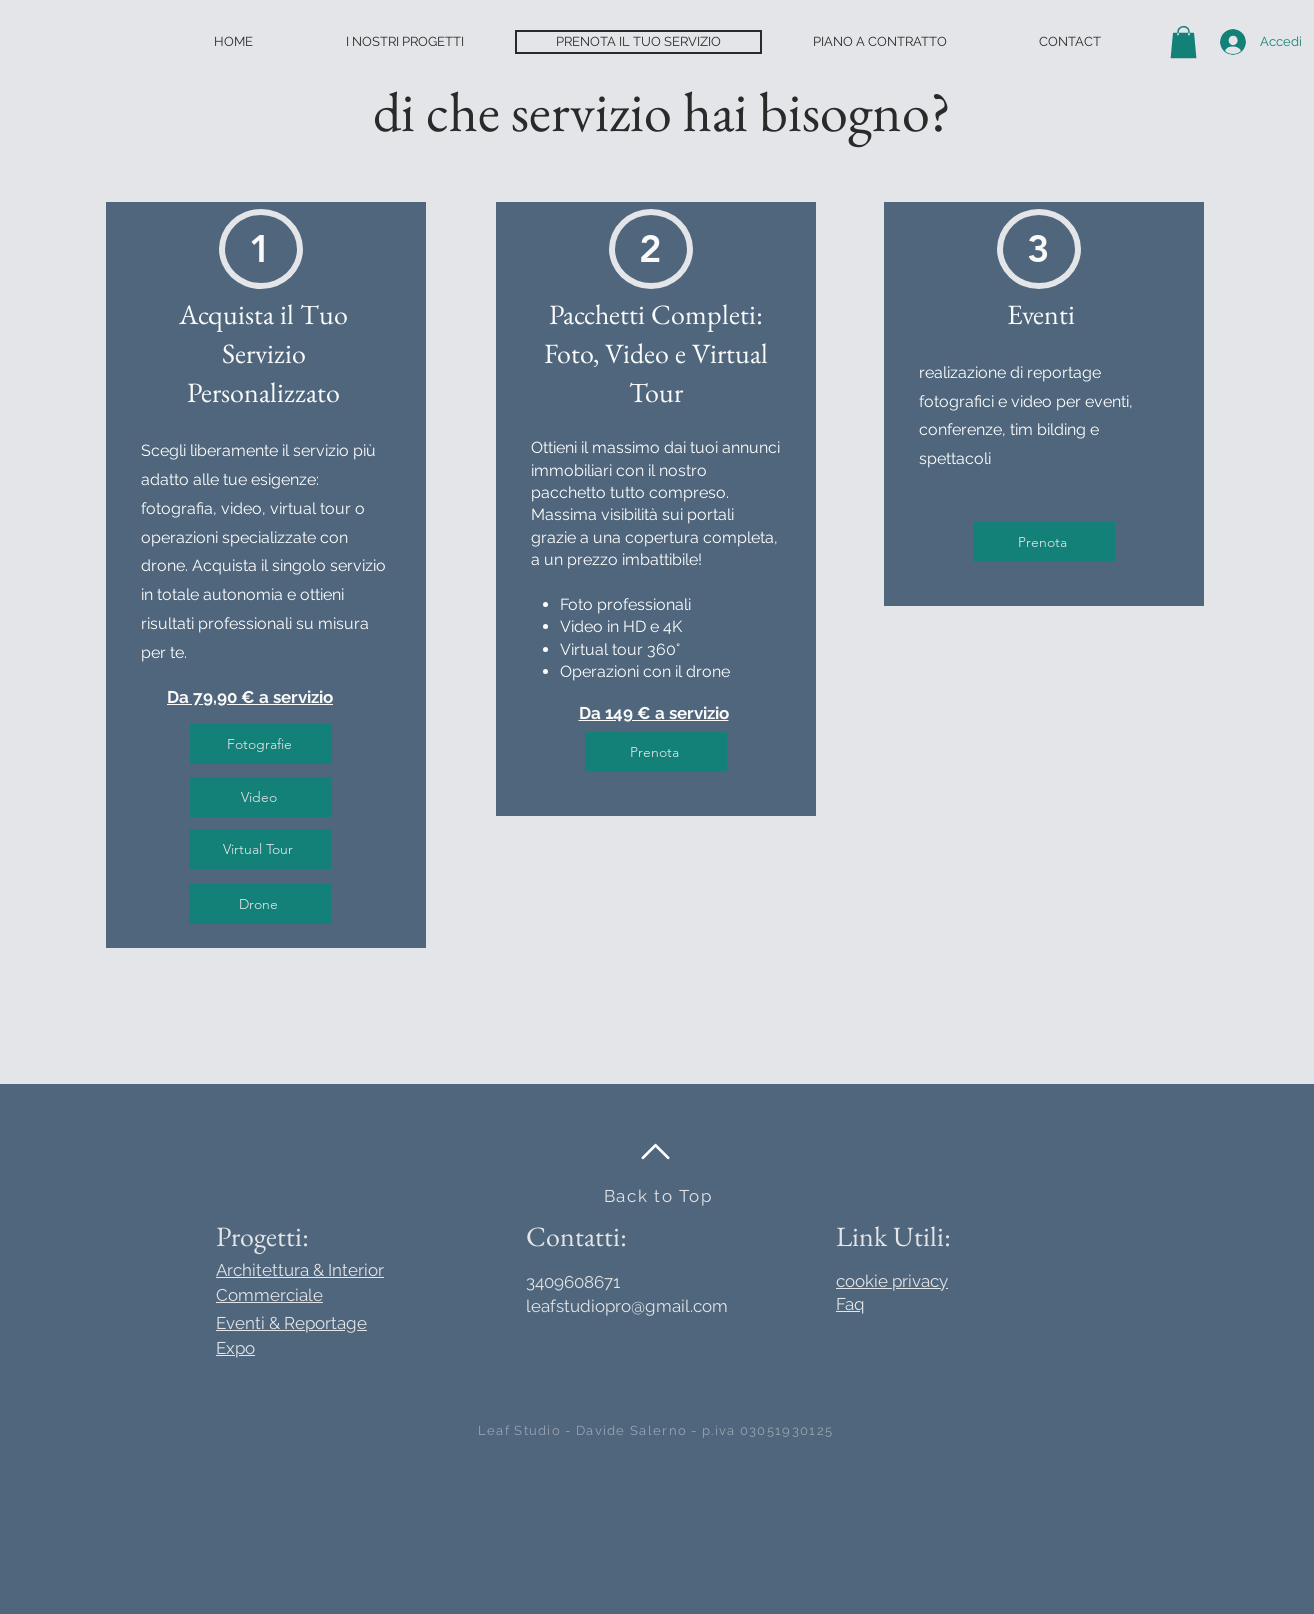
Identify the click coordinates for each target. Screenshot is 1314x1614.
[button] (1183, 42)
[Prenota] (656, 752)
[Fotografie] (261, 744)
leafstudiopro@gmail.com (627, 1306)
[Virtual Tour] (260, 849)
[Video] (261, 797)
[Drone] (260, 904)
